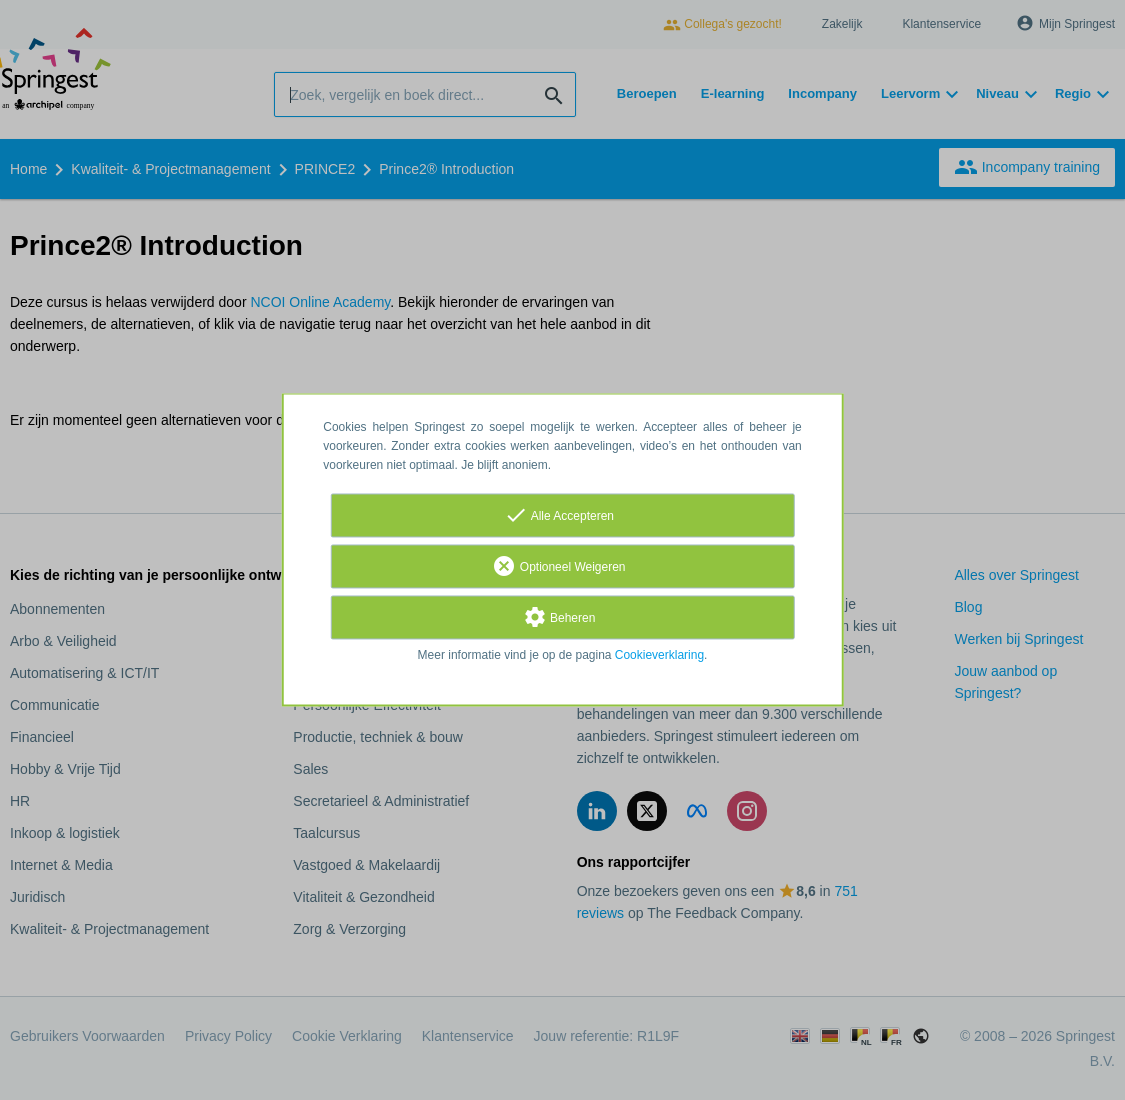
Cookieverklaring (659, 656)
